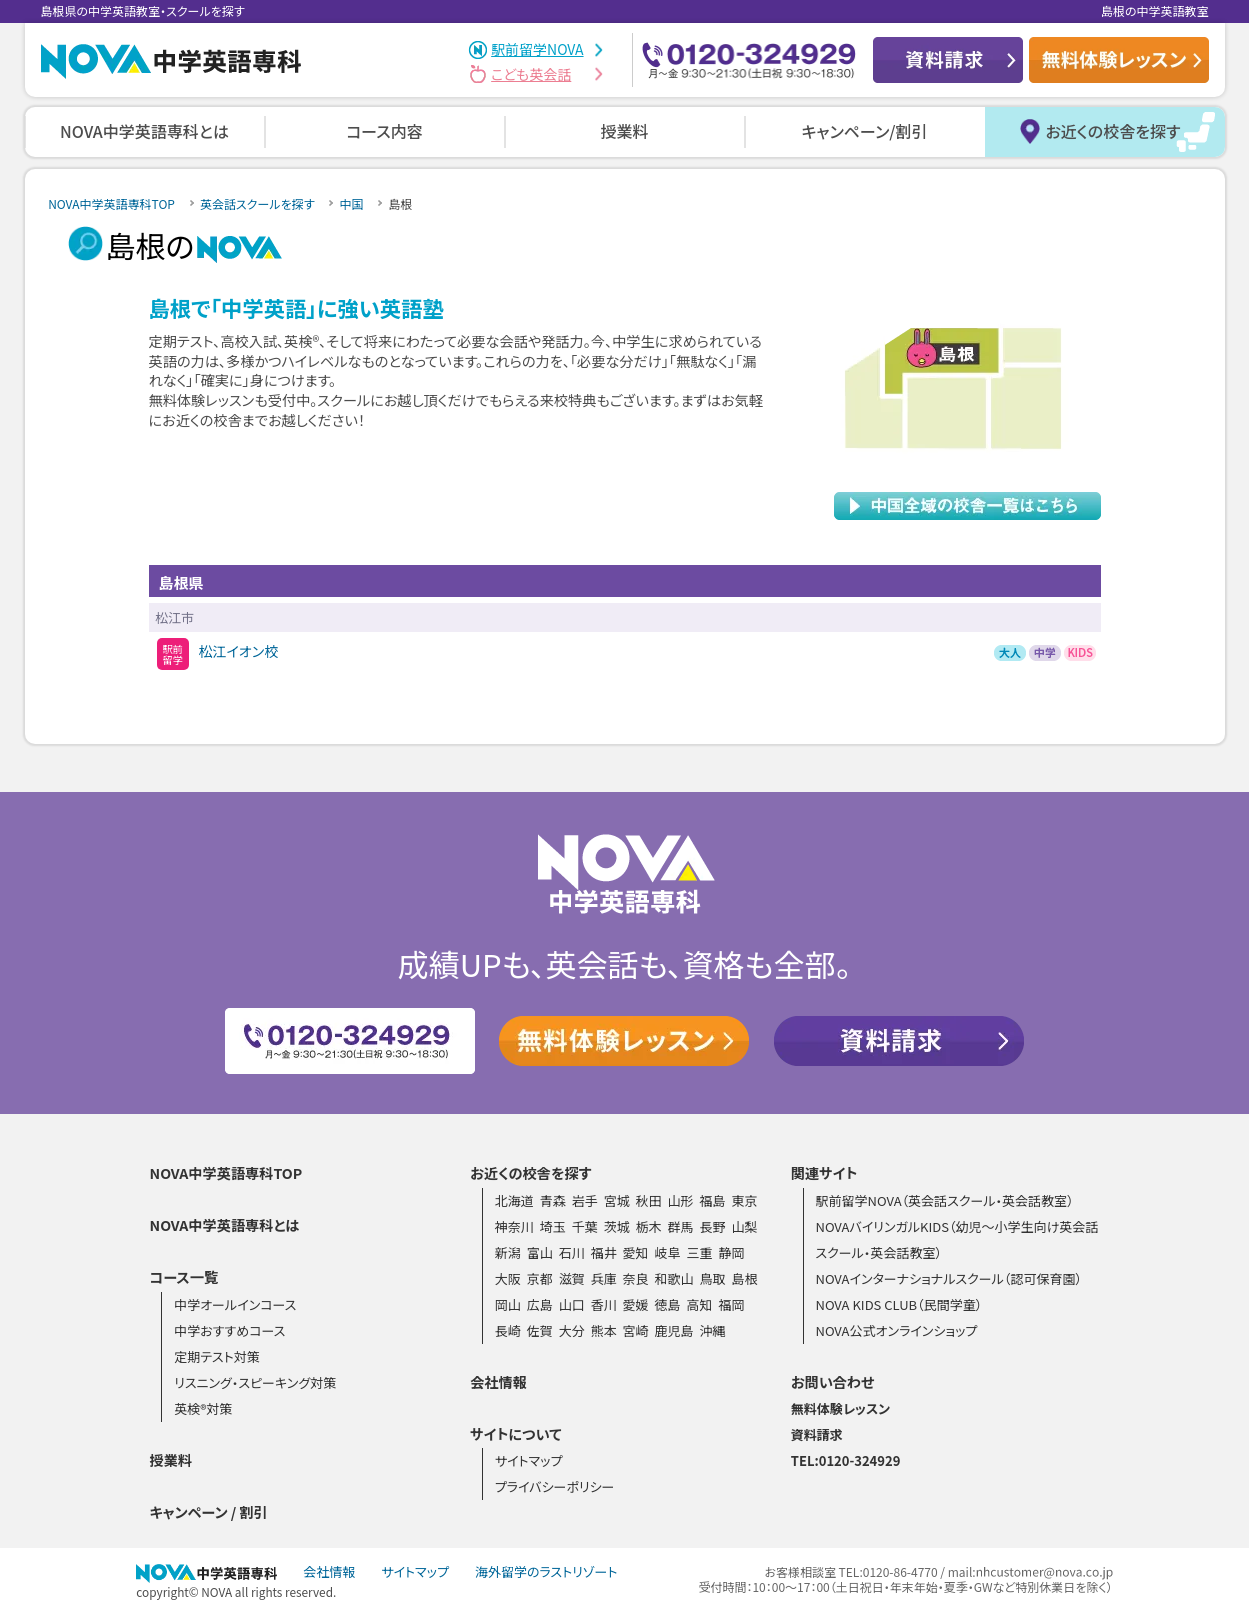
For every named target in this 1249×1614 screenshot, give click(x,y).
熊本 (604, 1330)
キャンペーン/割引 (865, 131)
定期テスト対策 (217, 1356)
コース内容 (384, 131)
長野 (712, 1226)
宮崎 (636, 1330)
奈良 (636, 1278)
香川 (604, 1304)
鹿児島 (674, 1330)
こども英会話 (531, 74)
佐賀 (540, 1330)
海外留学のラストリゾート (546, 1571)
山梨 (744, 1226)
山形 (681, 1200)
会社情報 (498, 1382)
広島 (540, 1304)
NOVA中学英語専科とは (144, 131)
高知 (699, 1304)
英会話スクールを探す (257, 203)
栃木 (649, 1226)
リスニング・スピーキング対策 (255, 1382)
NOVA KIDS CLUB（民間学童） (898, 1304)
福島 (712, 1200)
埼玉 (553, 1226)
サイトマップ (529, 1460)
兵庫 (604, 1278)
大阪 (508, 1278)
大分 (572, 1330)
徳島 (668, 1304)
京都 (540, 1278)
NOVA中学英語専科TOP (111, 203)
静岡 (731, 1252)
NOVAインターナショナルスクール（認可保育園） (948, 1278)
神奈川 (514, 1226)
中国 (351, 203)
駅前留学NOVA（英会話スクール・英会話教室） (944, 1200)
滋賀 (572, 1278)
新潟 (508, 1252)
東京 (744, 1200)
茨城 (617, 1226)
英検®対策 (203, 1408)
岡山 (508, 1304)
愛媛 (636, 1304)
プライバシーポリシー (555, 1486)
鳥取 (712, 1278)
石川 (572, 1252)
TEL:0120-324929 (846, 1460)
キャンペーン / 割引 (209, 1512)
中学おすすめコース (229, 1330)
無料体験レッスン (840, 1408)
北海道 (514, 1200)
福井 (604, 1252)
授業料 (624, 131)
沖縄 (712, 1330)
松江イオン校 (239, 651)
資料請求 (817, 1434)
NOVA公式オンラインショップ (896, 1330)
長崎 (508, 1330)
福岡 (731, 1304)
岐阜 (668, 1252)
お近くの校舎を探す (1112, 131)
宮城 (617, 1200)
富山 (540, 1252)
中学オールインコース (235, 1304)
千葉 (585, 1226)
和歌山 (674, 1278)
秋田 (649, 1200)
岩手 (585, 1200)
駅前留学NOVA (537, 49)
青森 (553, 1200)
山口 (572, 1304)
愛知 (636, 1252)
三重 (699, 1252)
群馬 (681, 1226)
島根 (744, 1278)
